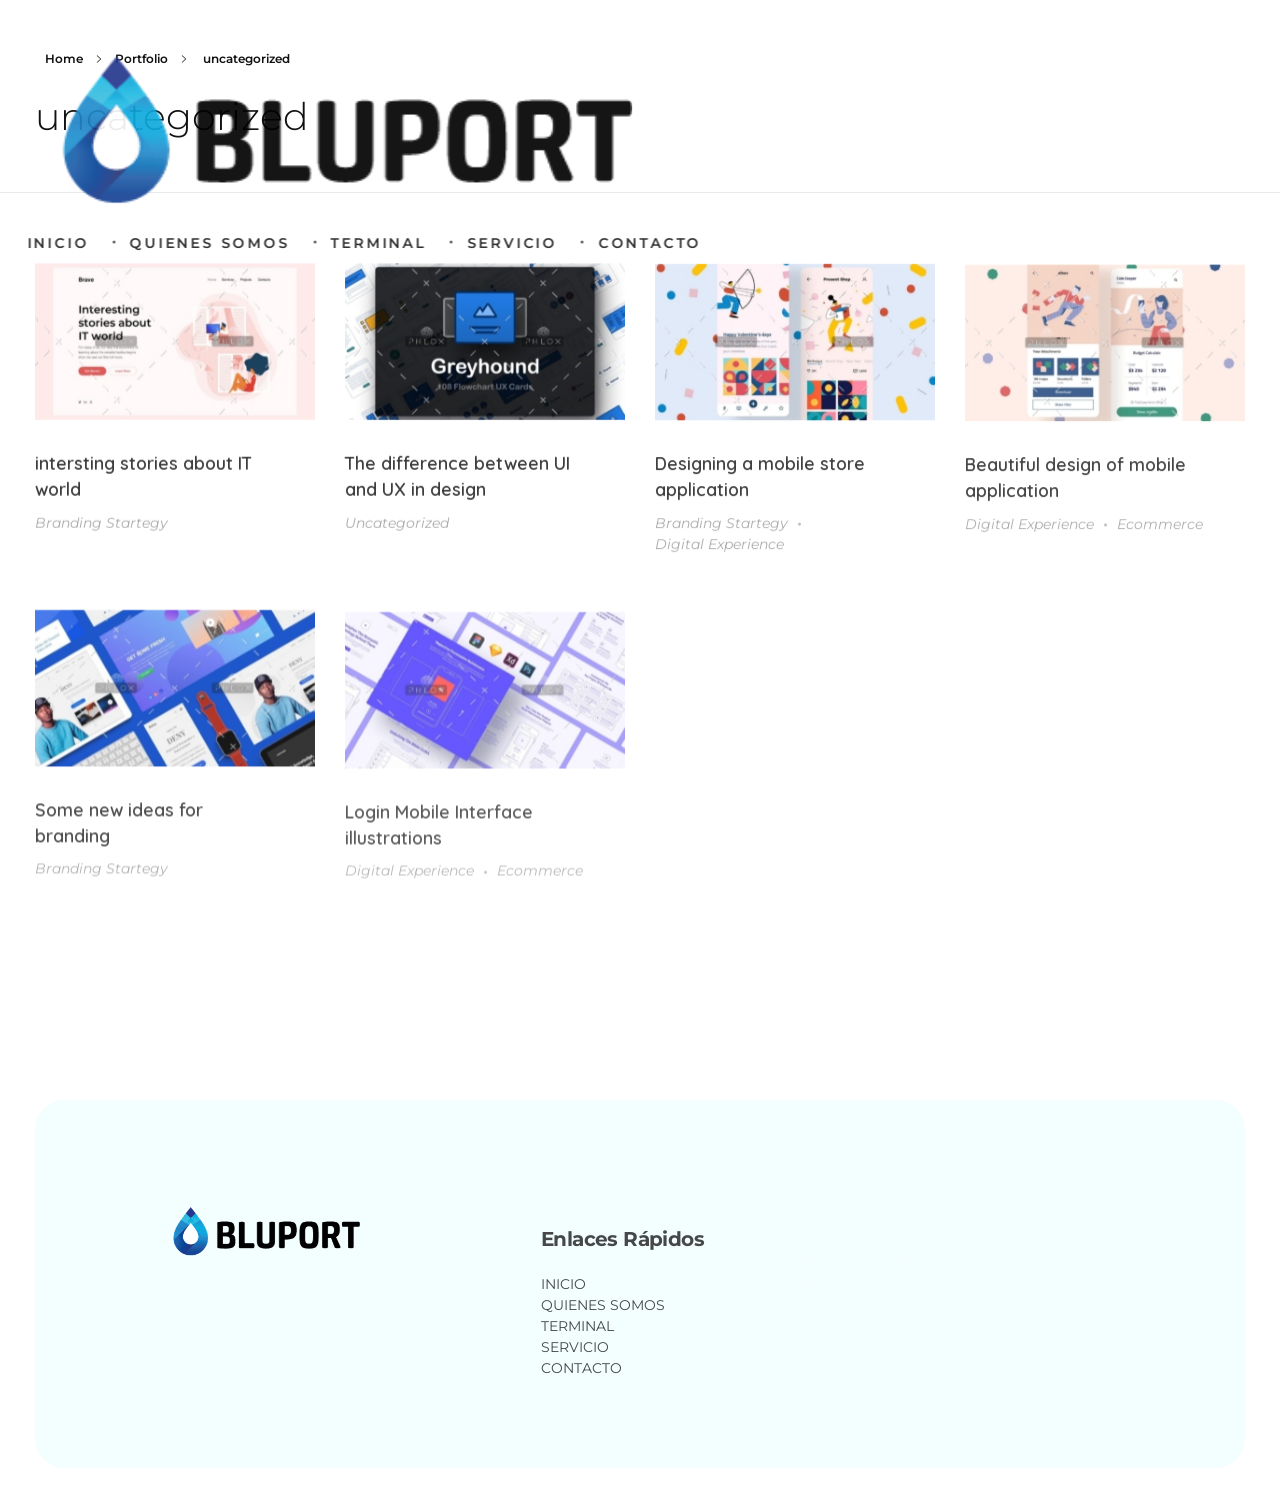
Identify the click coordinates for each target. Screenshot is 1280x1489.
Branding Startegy (101, 524)
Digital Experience (719, 549)
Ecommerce (1160, 531)
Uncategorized (397, 526)
